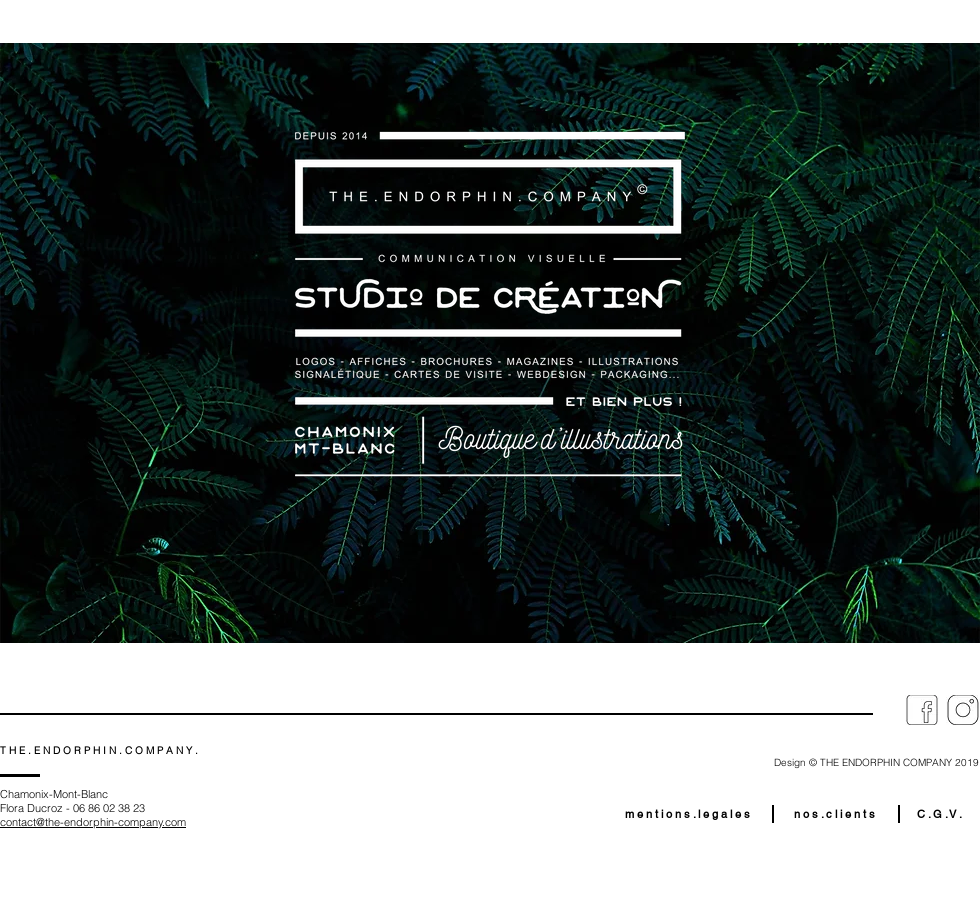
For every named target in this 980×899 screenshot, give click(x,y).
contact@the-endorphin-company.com (93, 822)
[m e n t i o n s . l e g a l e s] (687, 814)
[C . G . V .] (939, 814)
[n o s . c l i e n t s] (834, 814)
